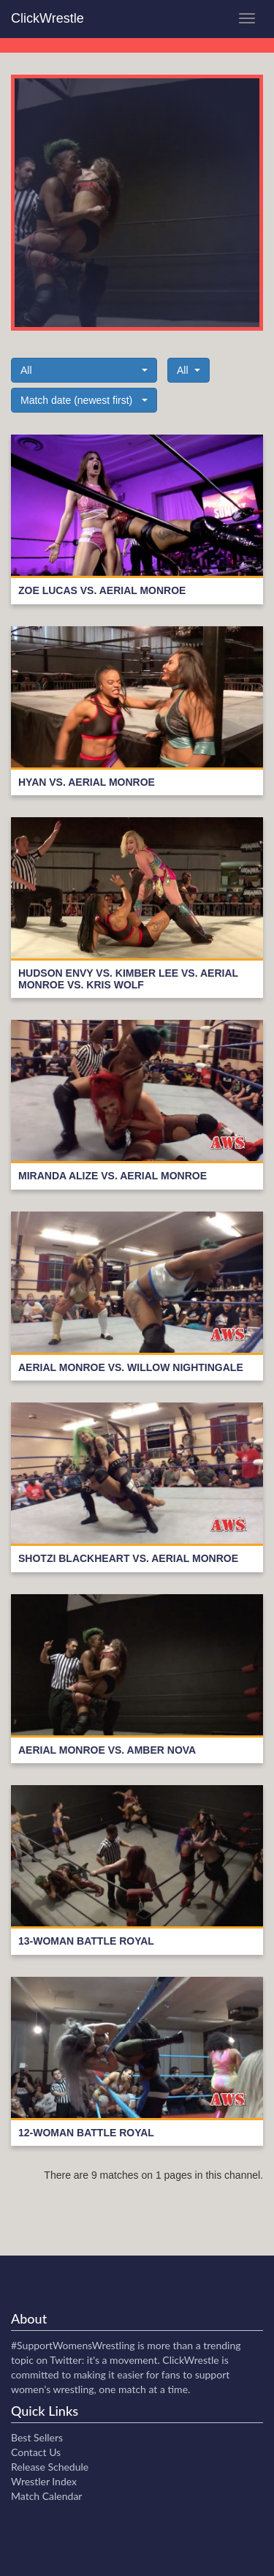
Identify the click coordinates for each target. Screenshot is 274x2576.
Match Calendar (46, 2496)
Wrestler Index (44, 2481)
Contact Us (36, 2452)
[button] (84, 370)
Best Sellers (37, 2437)
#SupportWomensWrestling (73, 2345)
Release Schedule (49, 2466)
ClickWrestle (47, 18)
